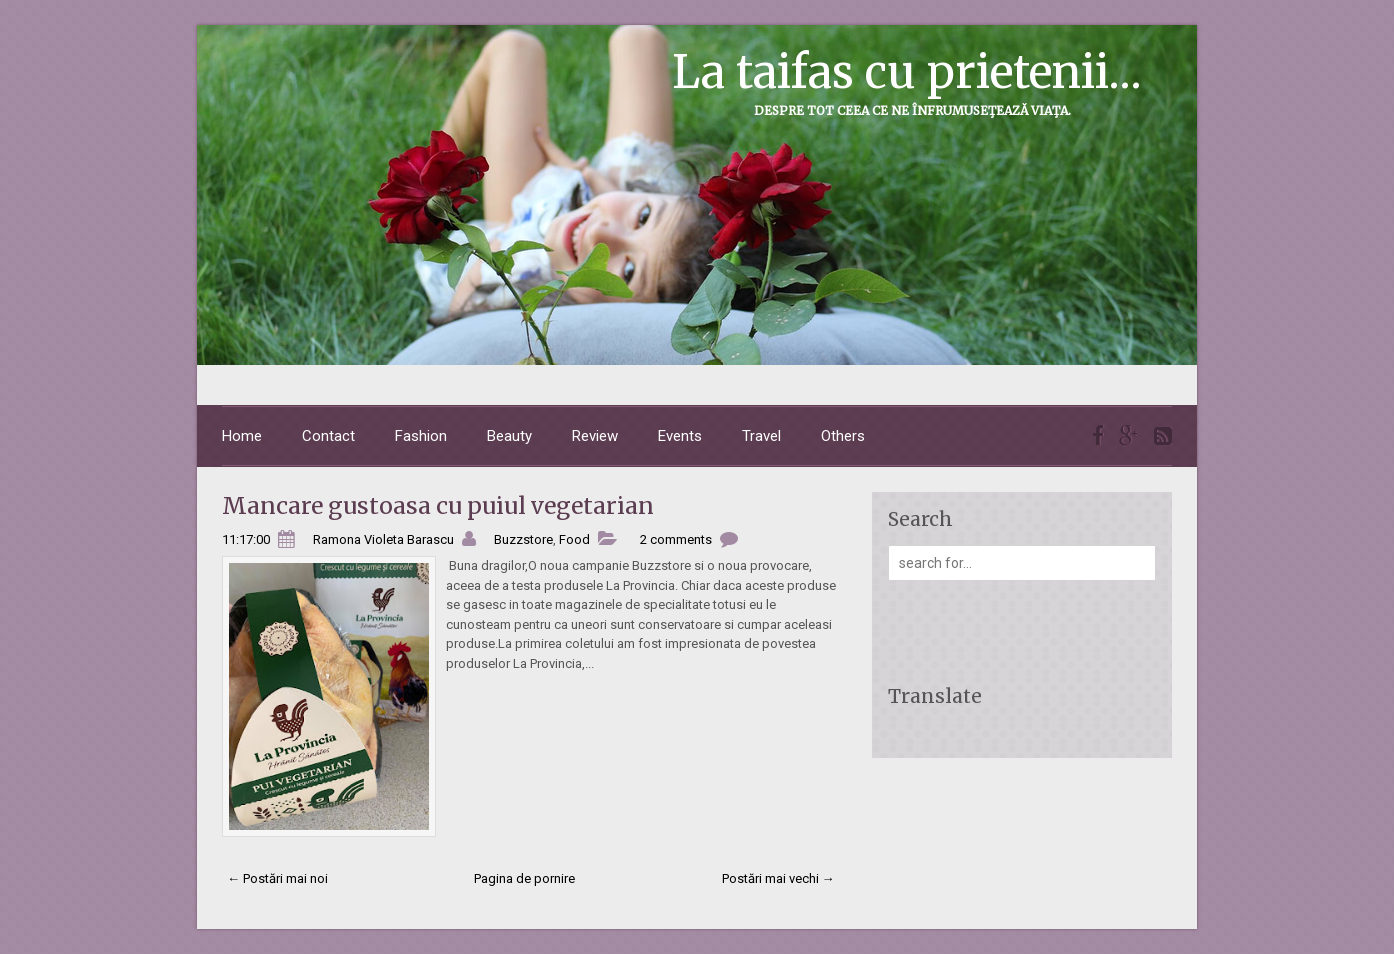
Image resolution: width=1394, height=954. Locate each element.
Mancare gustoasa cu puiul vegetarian (438, 505)
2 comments (676, 539)
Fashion (421, 436)
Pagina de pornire (524, 878)
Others (843, 436)
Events (680, 436)
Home (242, 436)
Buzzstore (523, 539)
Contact (328, 436)
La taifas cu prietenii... (907, 72)
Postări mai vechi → (778, 878)
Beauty (509, 436)
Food (574, 539)
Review (595, 436)
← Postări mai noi (277, 878)
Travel (761, 436)
